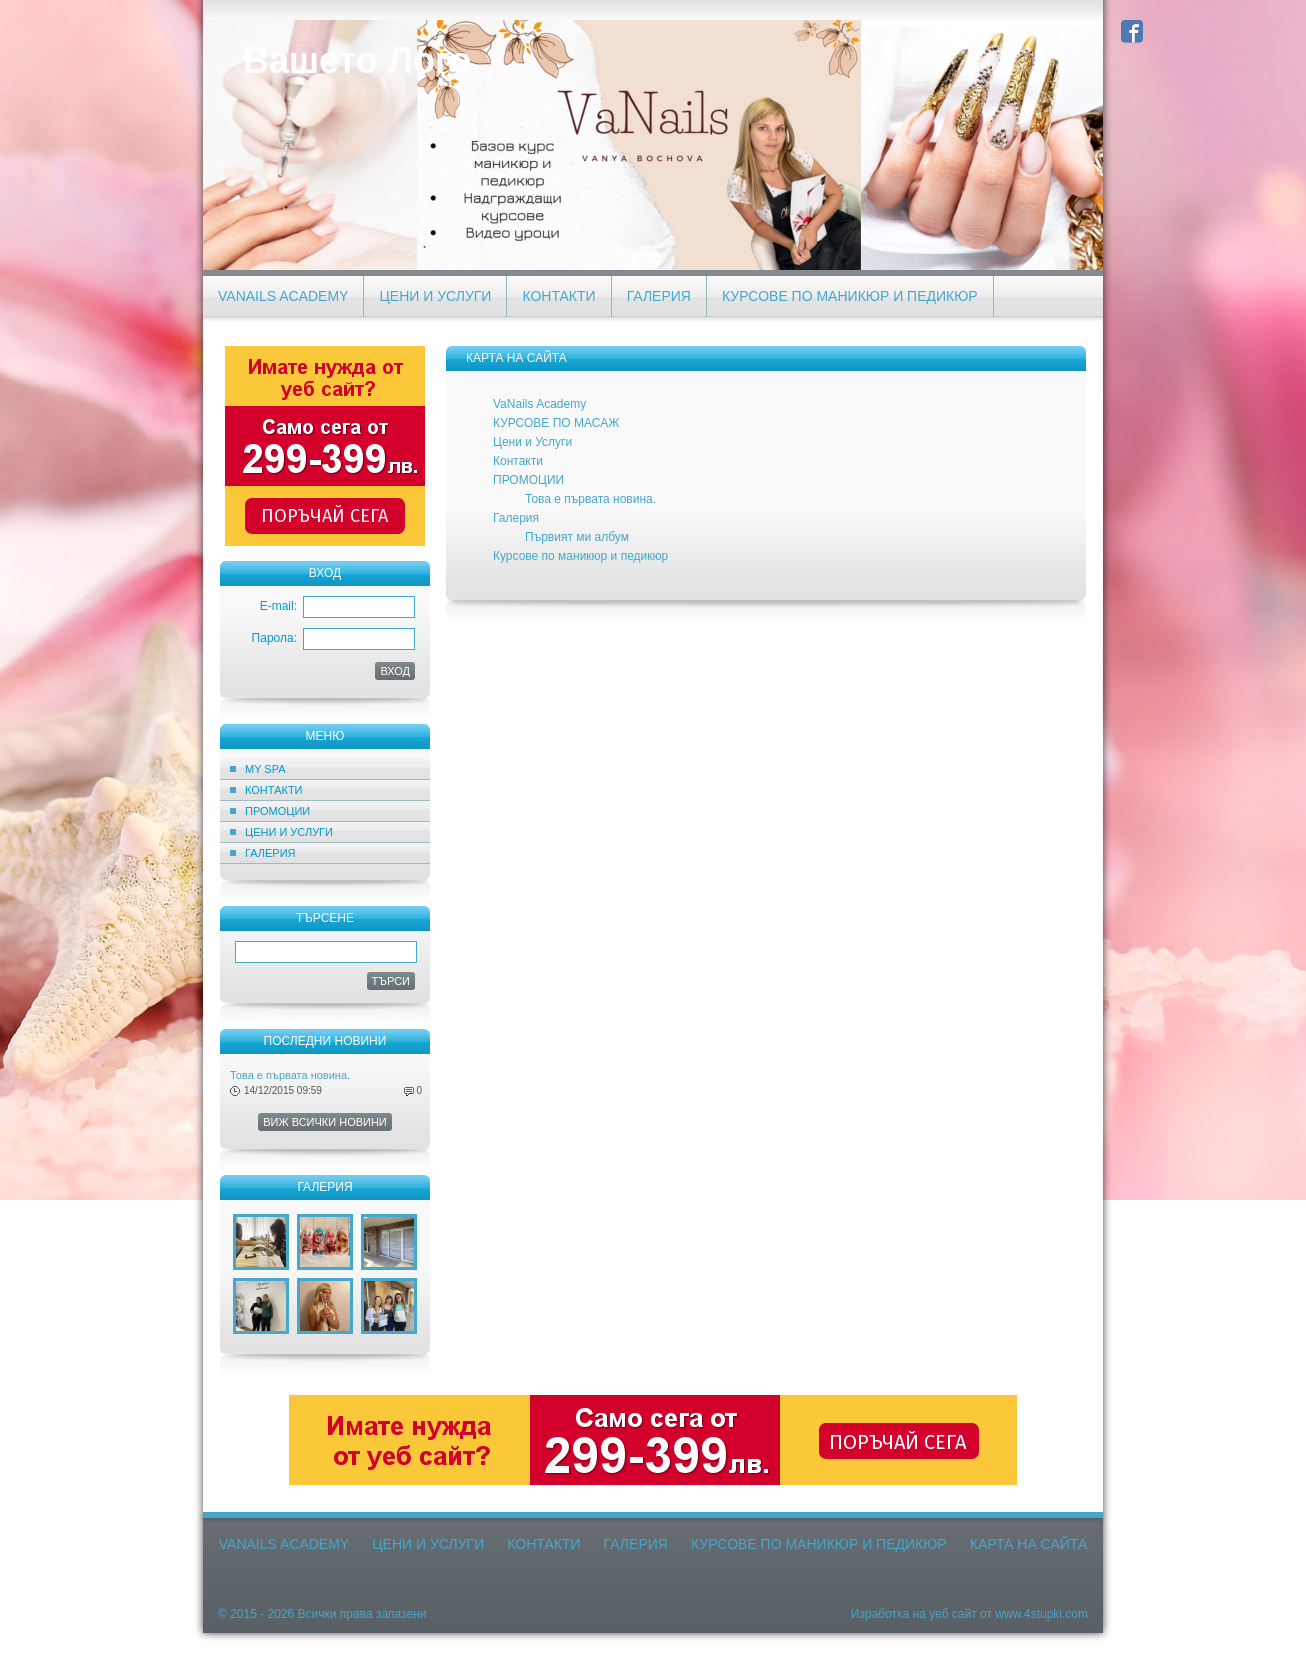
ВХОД (395, 671)
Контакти (558, 296)
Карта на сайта (1028, 1544)
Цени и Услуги (435, 296)
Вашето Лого (357, 60)
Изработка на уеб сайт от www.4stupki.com (969, 1614)
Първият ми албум (577, 537)
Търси (391, 981)
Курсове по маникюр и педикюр (850, 296)
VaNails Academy (283, 296)
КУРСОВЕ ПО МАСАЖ (556, 423)
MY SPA (265, 769)
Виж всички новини (325, 1122)
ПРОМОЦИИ (277, 811)
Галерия (659, 296)
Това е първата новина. (290, 1075)
